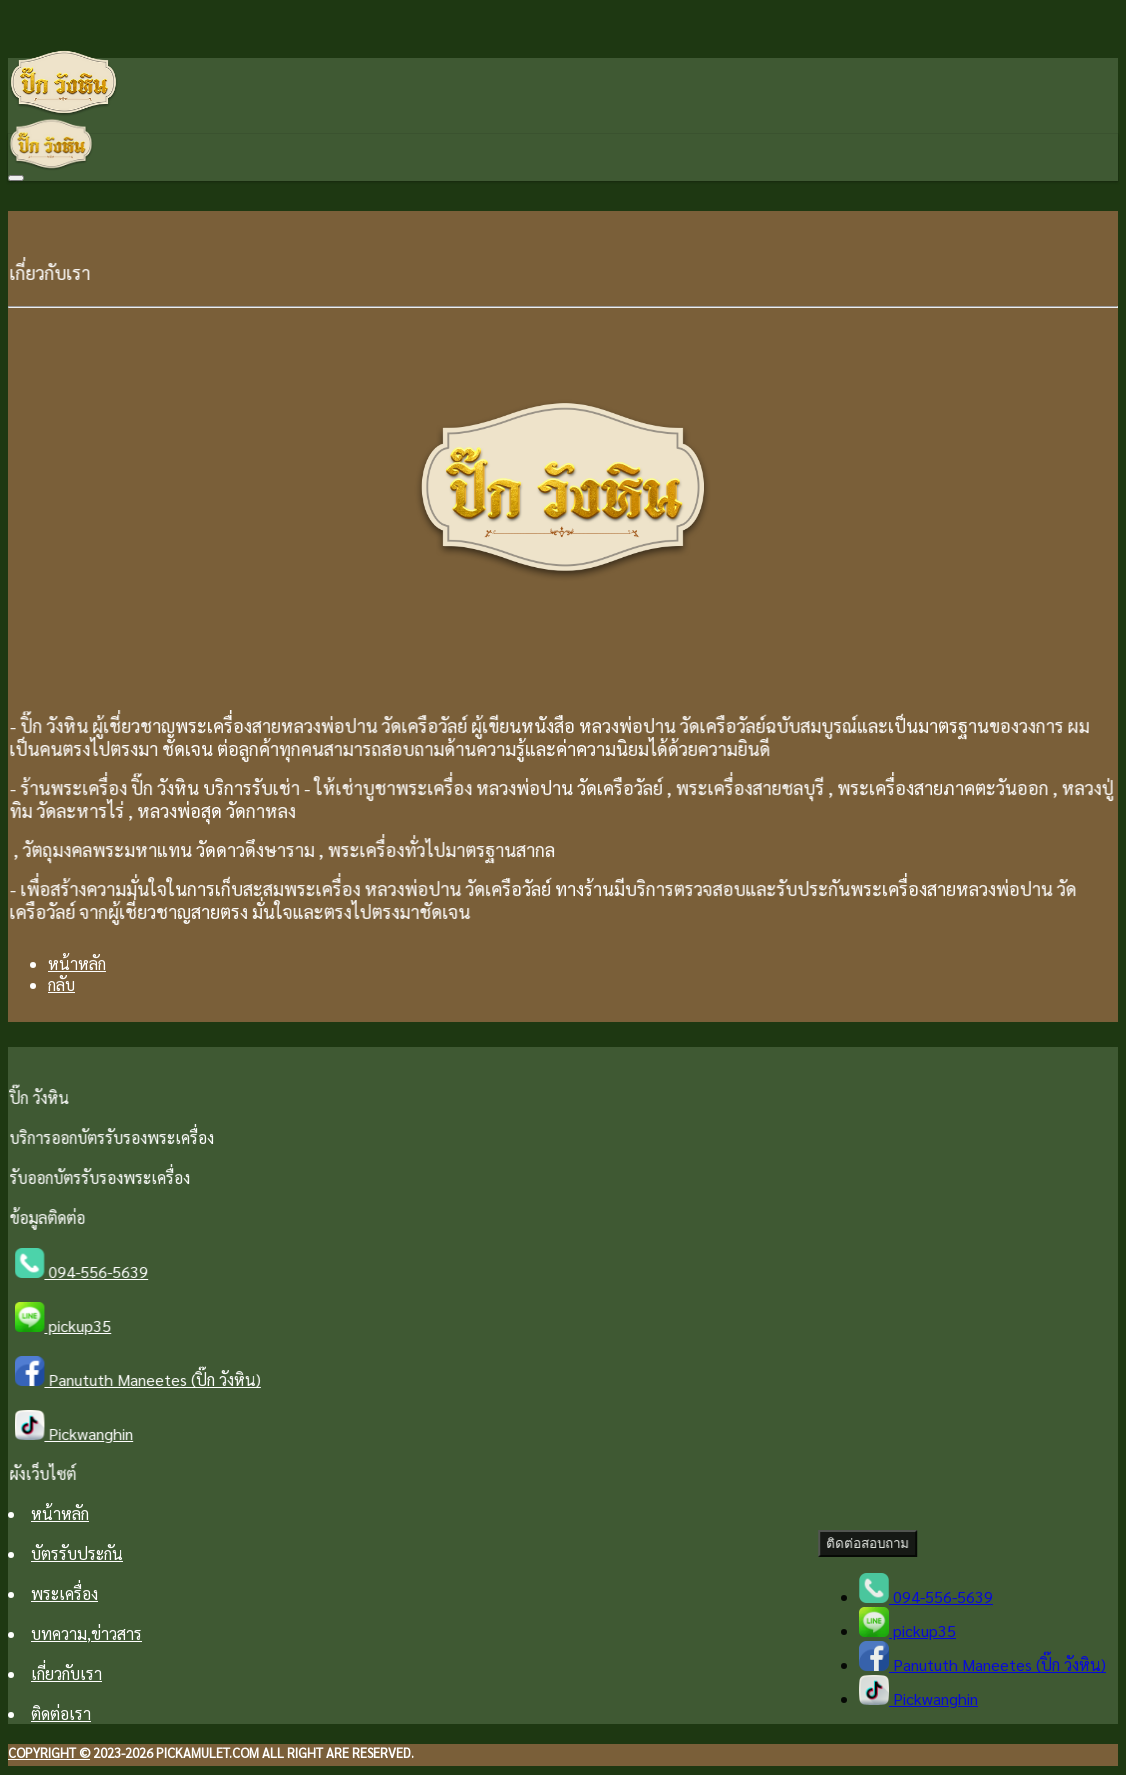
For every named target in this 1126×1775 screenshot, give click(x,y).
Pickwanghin (80, 1433)
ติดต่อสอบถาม (870, 1543)
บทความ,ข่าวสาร (86, 1633)
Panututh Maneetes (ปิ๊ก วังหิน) (143, 1379)
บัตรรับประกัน (77, 1553)
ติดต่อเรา (61, 1713)
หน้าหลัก (77, 963)
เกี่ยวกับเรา (66, 1673)
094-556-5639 (88, 1271)
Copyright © (49, 1752)
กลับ (61, 984)
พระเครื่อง (64, 1593)
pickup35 (69, 1325)
